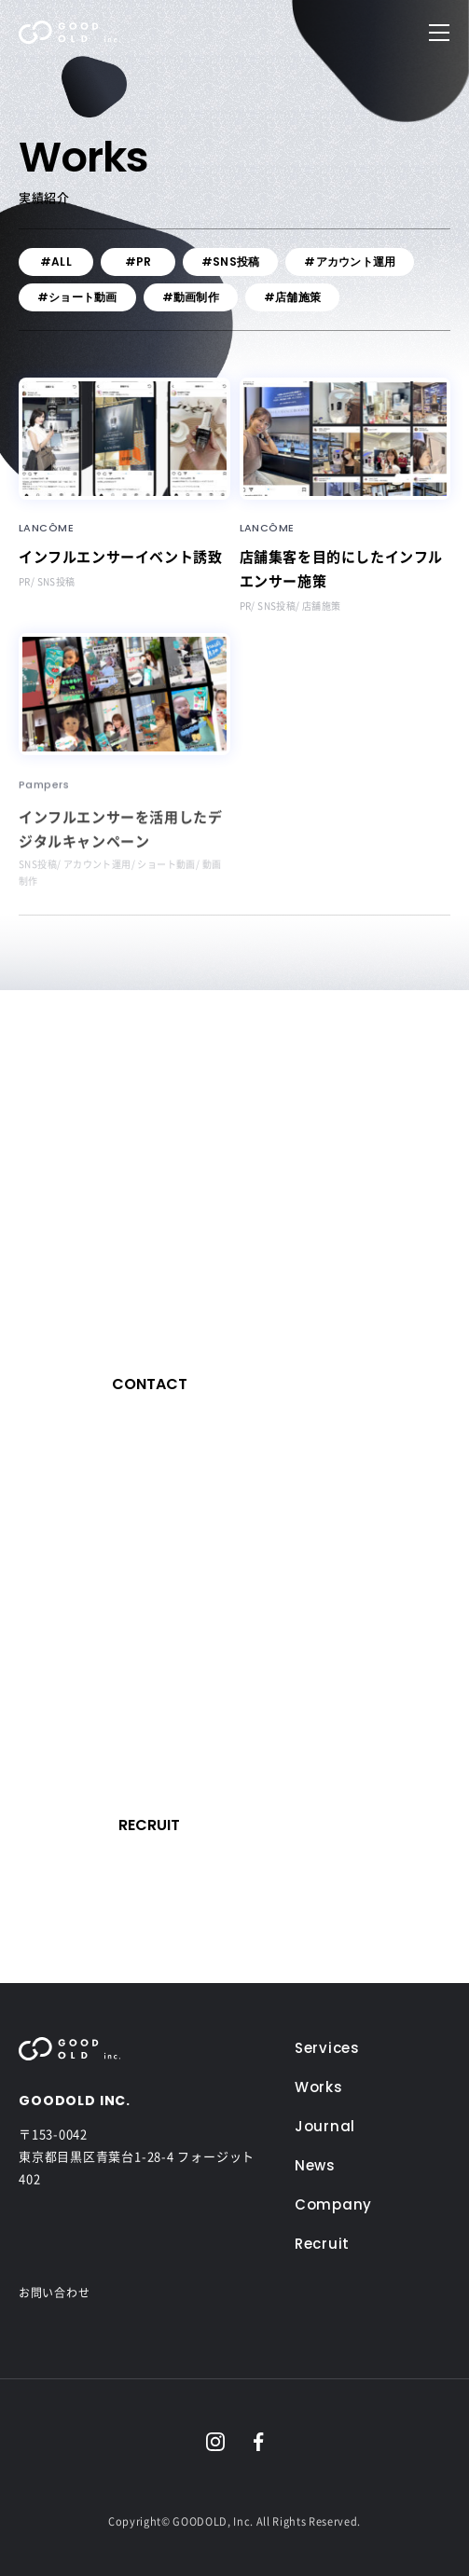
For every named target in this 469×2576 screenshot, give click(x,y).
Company (333, 2204)
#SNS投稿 (230, 261)
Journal (325, 2126)
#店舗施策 (292, 297)
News (315, 2165)
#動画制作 (190, 297)
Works (319, 2087)
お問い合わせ (54, 2292)
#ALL (56, 261)
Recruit (322, 2243)
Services (327, 2048)
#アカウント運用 (349, 261)
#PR (138, 261)
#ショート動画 (77, 297)
